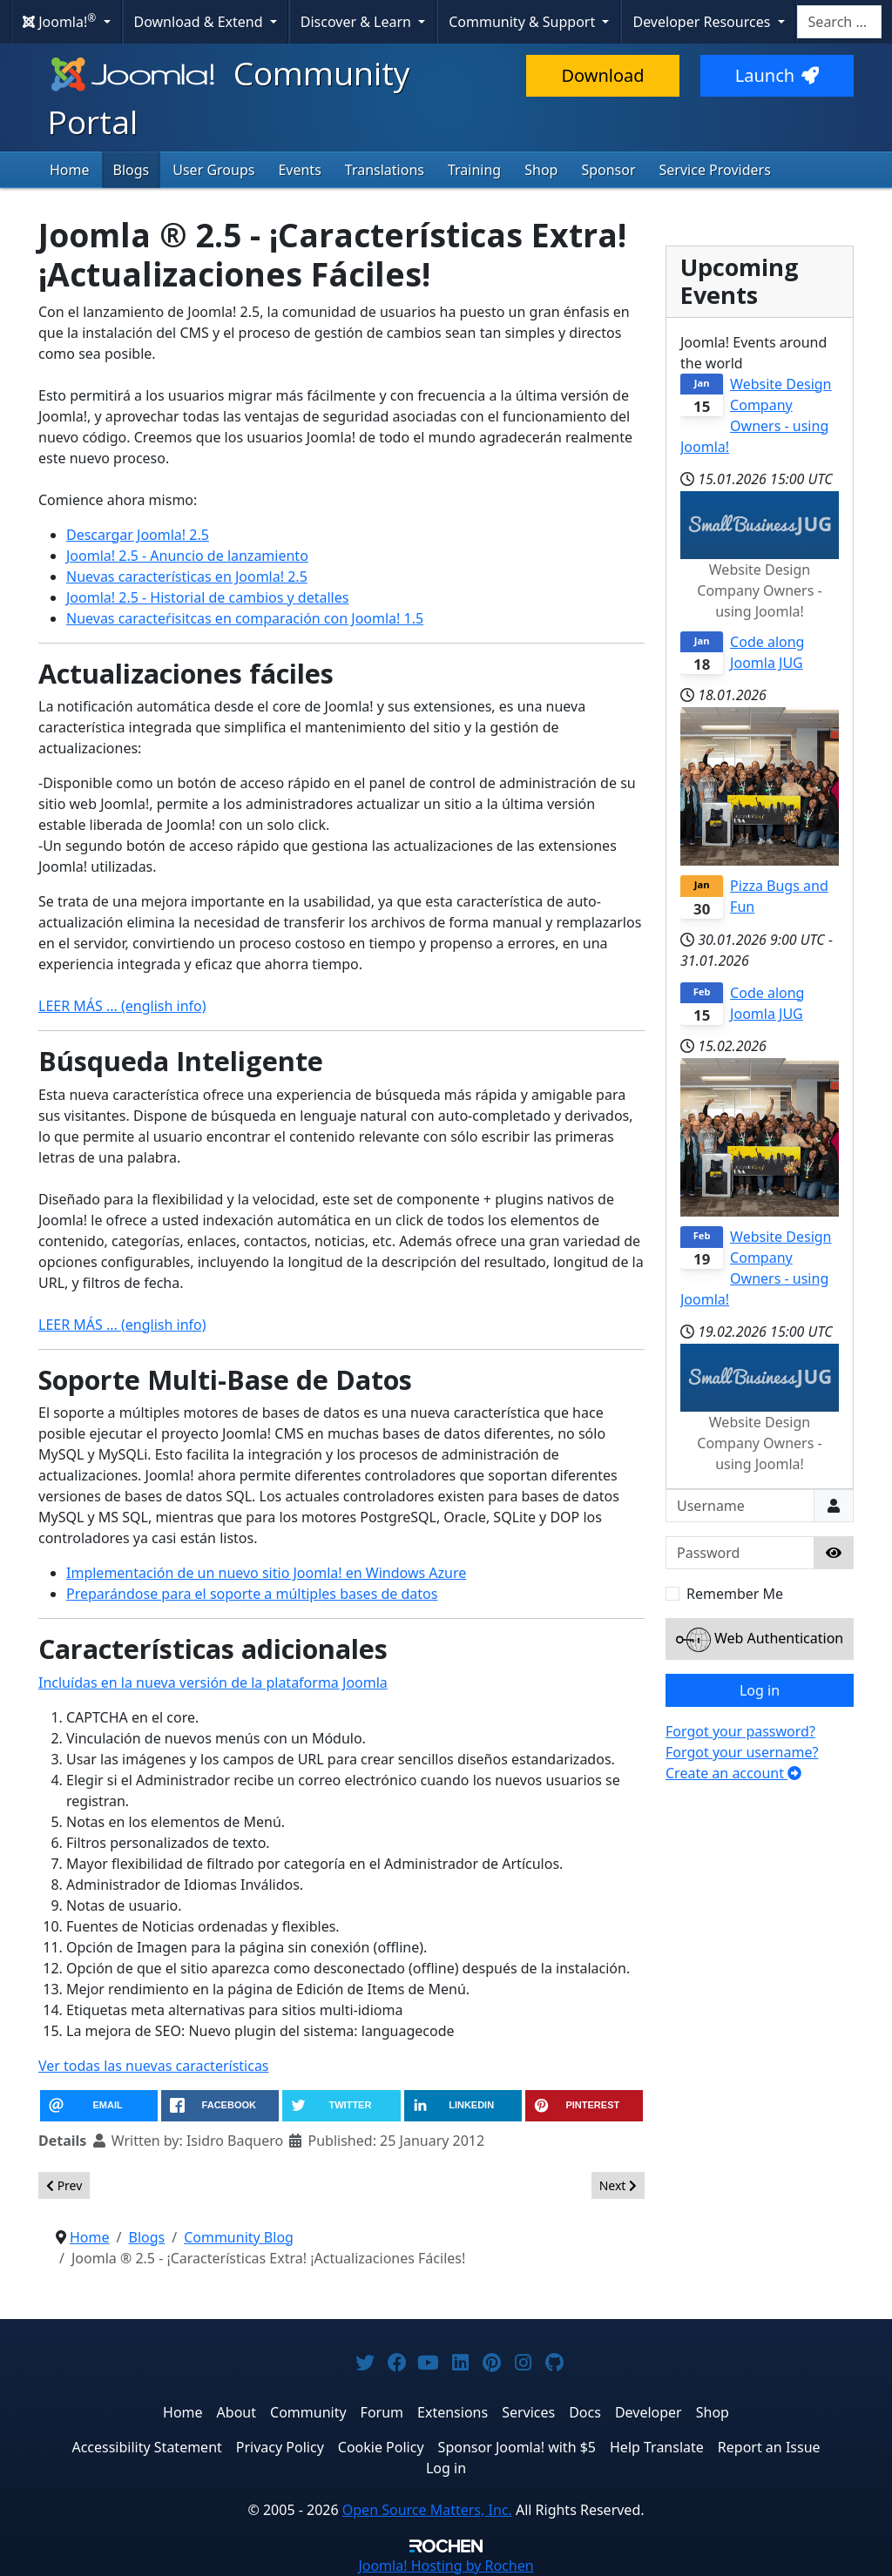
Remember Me (734, 1593)
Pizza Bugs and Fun (779, 896)
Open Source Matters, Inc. (427, 2509)
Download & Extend (200, 21)
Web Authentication (759, 1639)
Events (299, 169)
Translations (384, 169)
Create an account (733, 1773)
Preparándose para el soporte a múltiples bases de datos (251, 1593)
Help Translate (657, 2447)
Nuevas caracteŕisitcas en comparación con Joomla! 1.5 (244, 618)
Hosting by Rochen (445, 2565)
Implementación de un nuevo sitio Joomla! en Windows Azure (266, 1572)
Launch (777, 75)
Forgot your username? (742, 1752)
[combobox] (839, 21)
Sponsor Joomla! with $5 (517, 2447)
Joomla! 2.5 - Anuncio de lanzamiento (187, 555)
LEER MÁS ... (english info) (122, 1005)
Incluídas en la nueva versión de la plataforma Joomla (213, 1682)
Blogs (131, 169)
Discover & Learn (358, 21)
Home (70, 169)
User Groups (213, 169)
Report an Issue (769, 2447)
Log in (760, 1690)
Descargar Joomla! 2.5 (137, 534)
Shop (541, 169)
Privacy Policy (280, 2447)
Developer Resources (703, 21)
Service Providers (715, 169)
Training (474, 169)
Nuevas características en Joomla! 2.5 (186, 576)
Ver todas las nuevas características (153, 2065)
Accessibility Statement (146, 2447)
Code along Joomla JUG (767, 652)
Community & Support (523, 21)
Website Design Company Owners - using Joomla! (756, 415)
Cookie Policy (381, 2447)
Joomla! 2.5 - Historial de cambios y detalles (207, 597)
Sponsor (608, 169)
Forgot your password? (740, 1731)
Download (602, 75)
